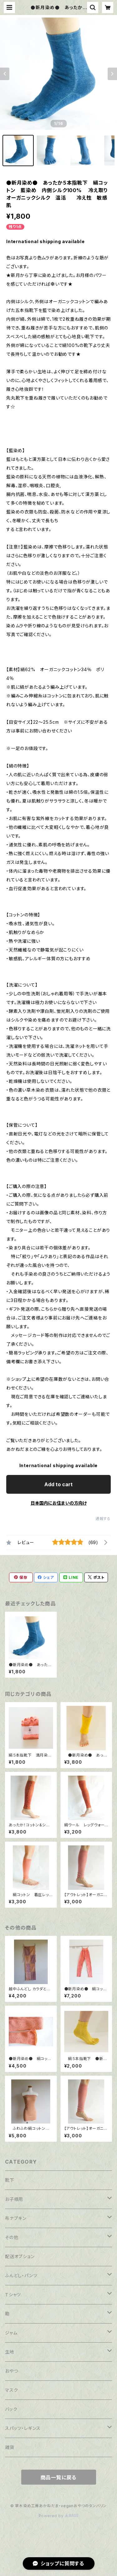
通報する (103, 1518)
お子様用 (14, 2199)
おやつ (11, 2371)
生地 (9, 2351)
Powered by (59, 2515)
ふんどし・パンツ (21, 2275)
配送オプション (20, 2256)
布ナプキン (16, 2218)
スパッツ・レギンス (23, 2428)
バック (11, 2409)
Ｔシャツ (13, 2294)
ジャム (11, 2332)
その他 (11, 2237)
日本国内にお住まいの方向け (59, 1503)
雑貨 (9, 2447)
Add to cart (58, 1484)
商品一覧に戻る (59, 2477)
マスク (11, 2390)
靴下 (9, 2180)
